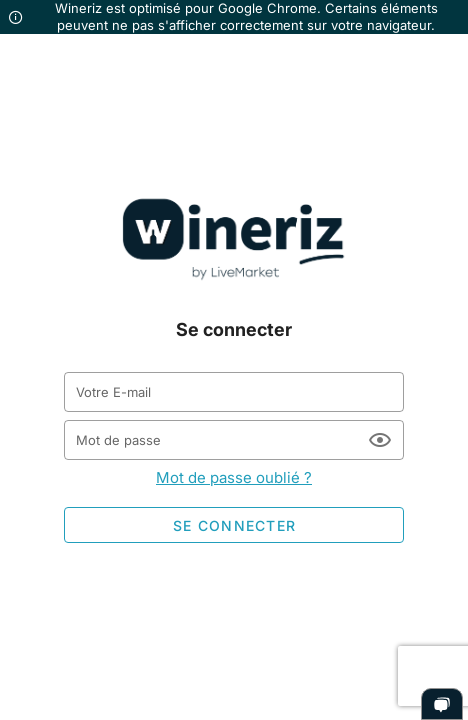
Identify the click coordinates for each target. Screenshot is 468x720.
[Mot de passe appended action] (380, 440)
